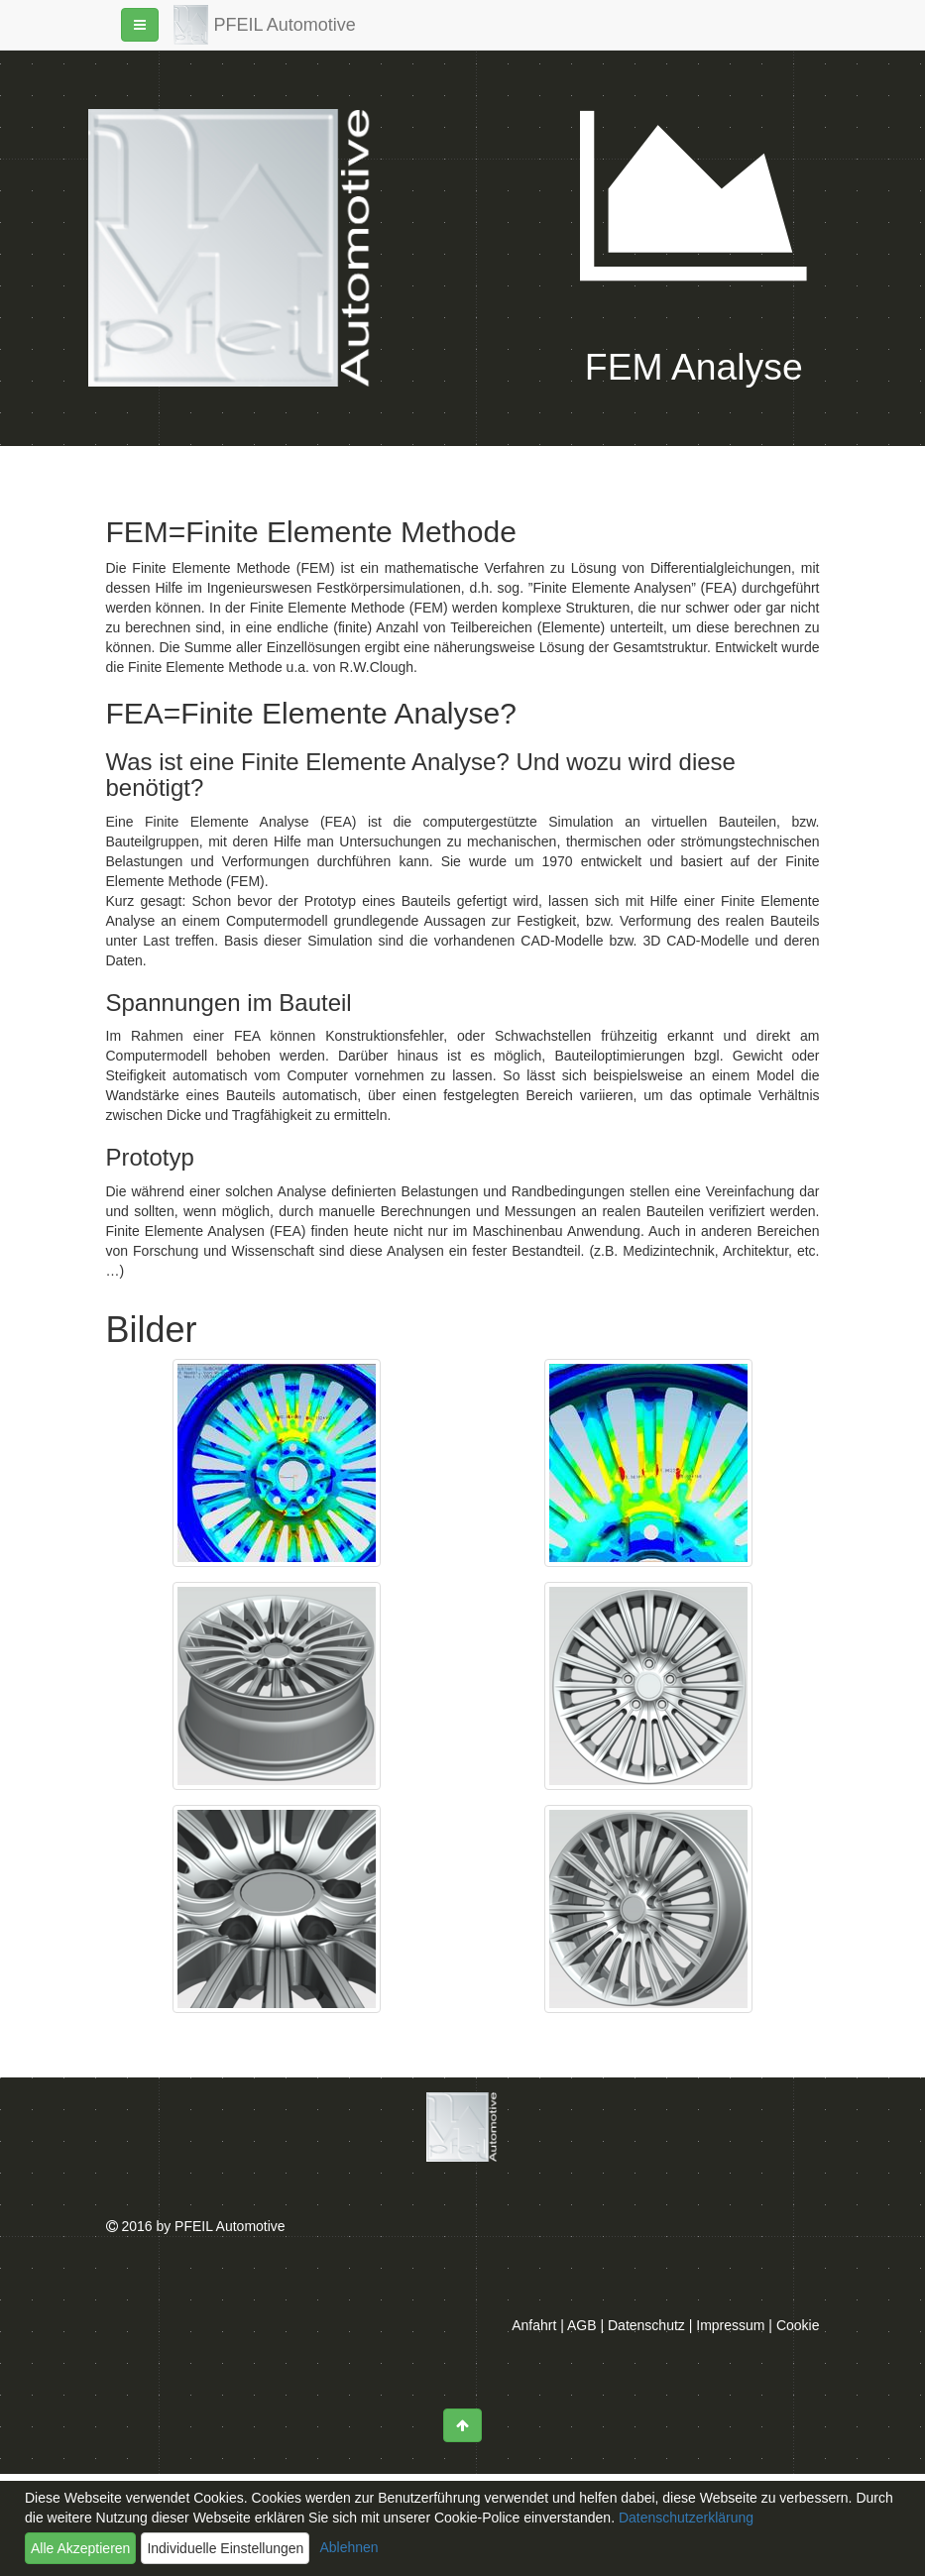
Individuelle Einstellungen (225, 2548)
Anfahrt (534, 2325)
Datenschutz (646, 2325)
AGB (582, 2325)
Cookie (798, 2325)
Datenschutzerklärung (684, 2517)
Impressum (730, 2325)
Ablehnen (348, 2547)
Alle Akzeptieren (80, 2548)
